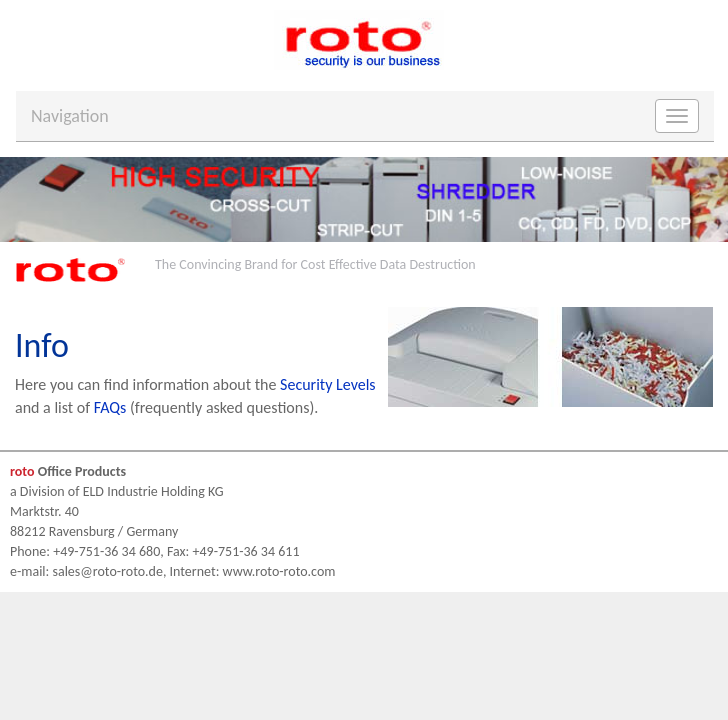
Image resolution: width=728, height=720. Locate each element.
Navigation (70, 116)
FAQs (110, 407)
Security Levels (328, 384)
